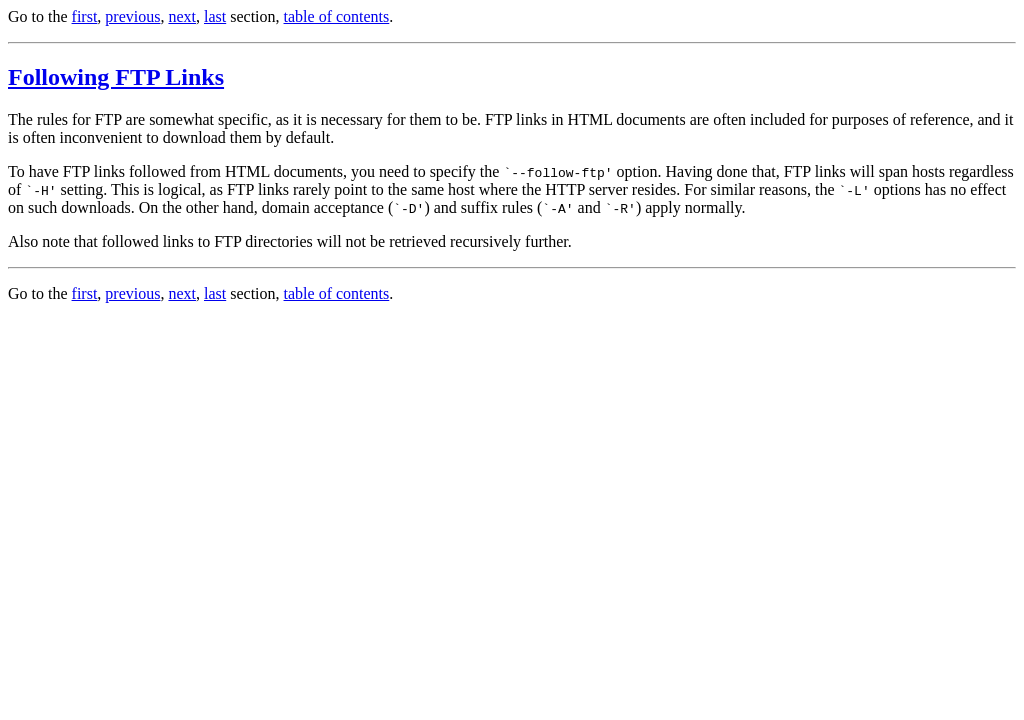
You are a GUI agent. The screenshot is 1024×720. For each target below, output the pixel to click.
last (215, 16)
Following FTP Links (116, 77)
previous (132, 16)
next (182, 16)
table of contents (337, 16)
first (85, 16)
